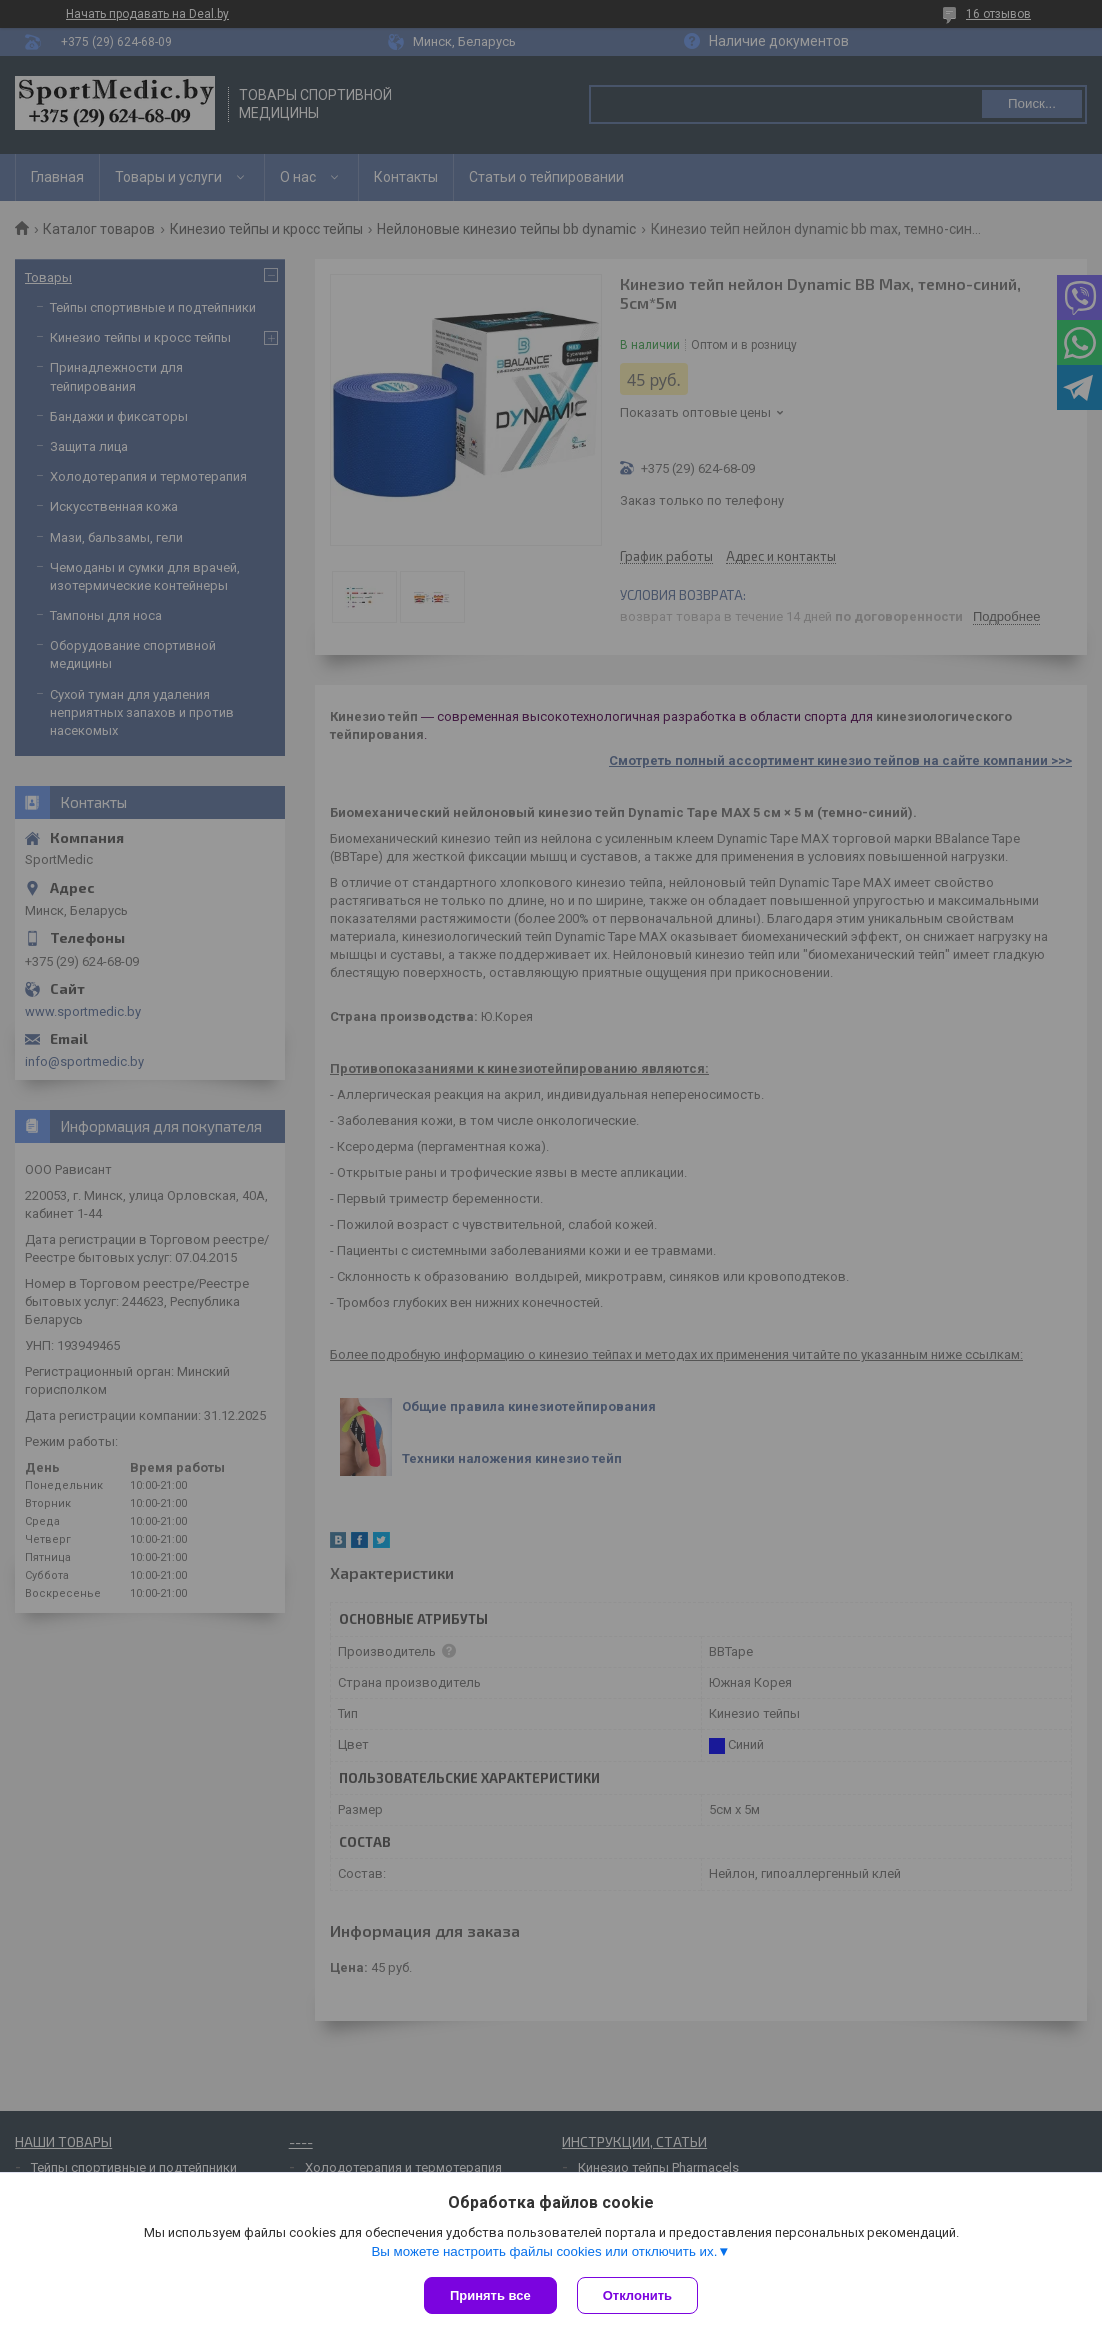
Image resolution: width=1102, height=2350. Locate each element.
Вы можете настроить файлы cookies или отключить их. (544, 2251)
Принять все (490, 2295)
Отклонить (637, 2295)
